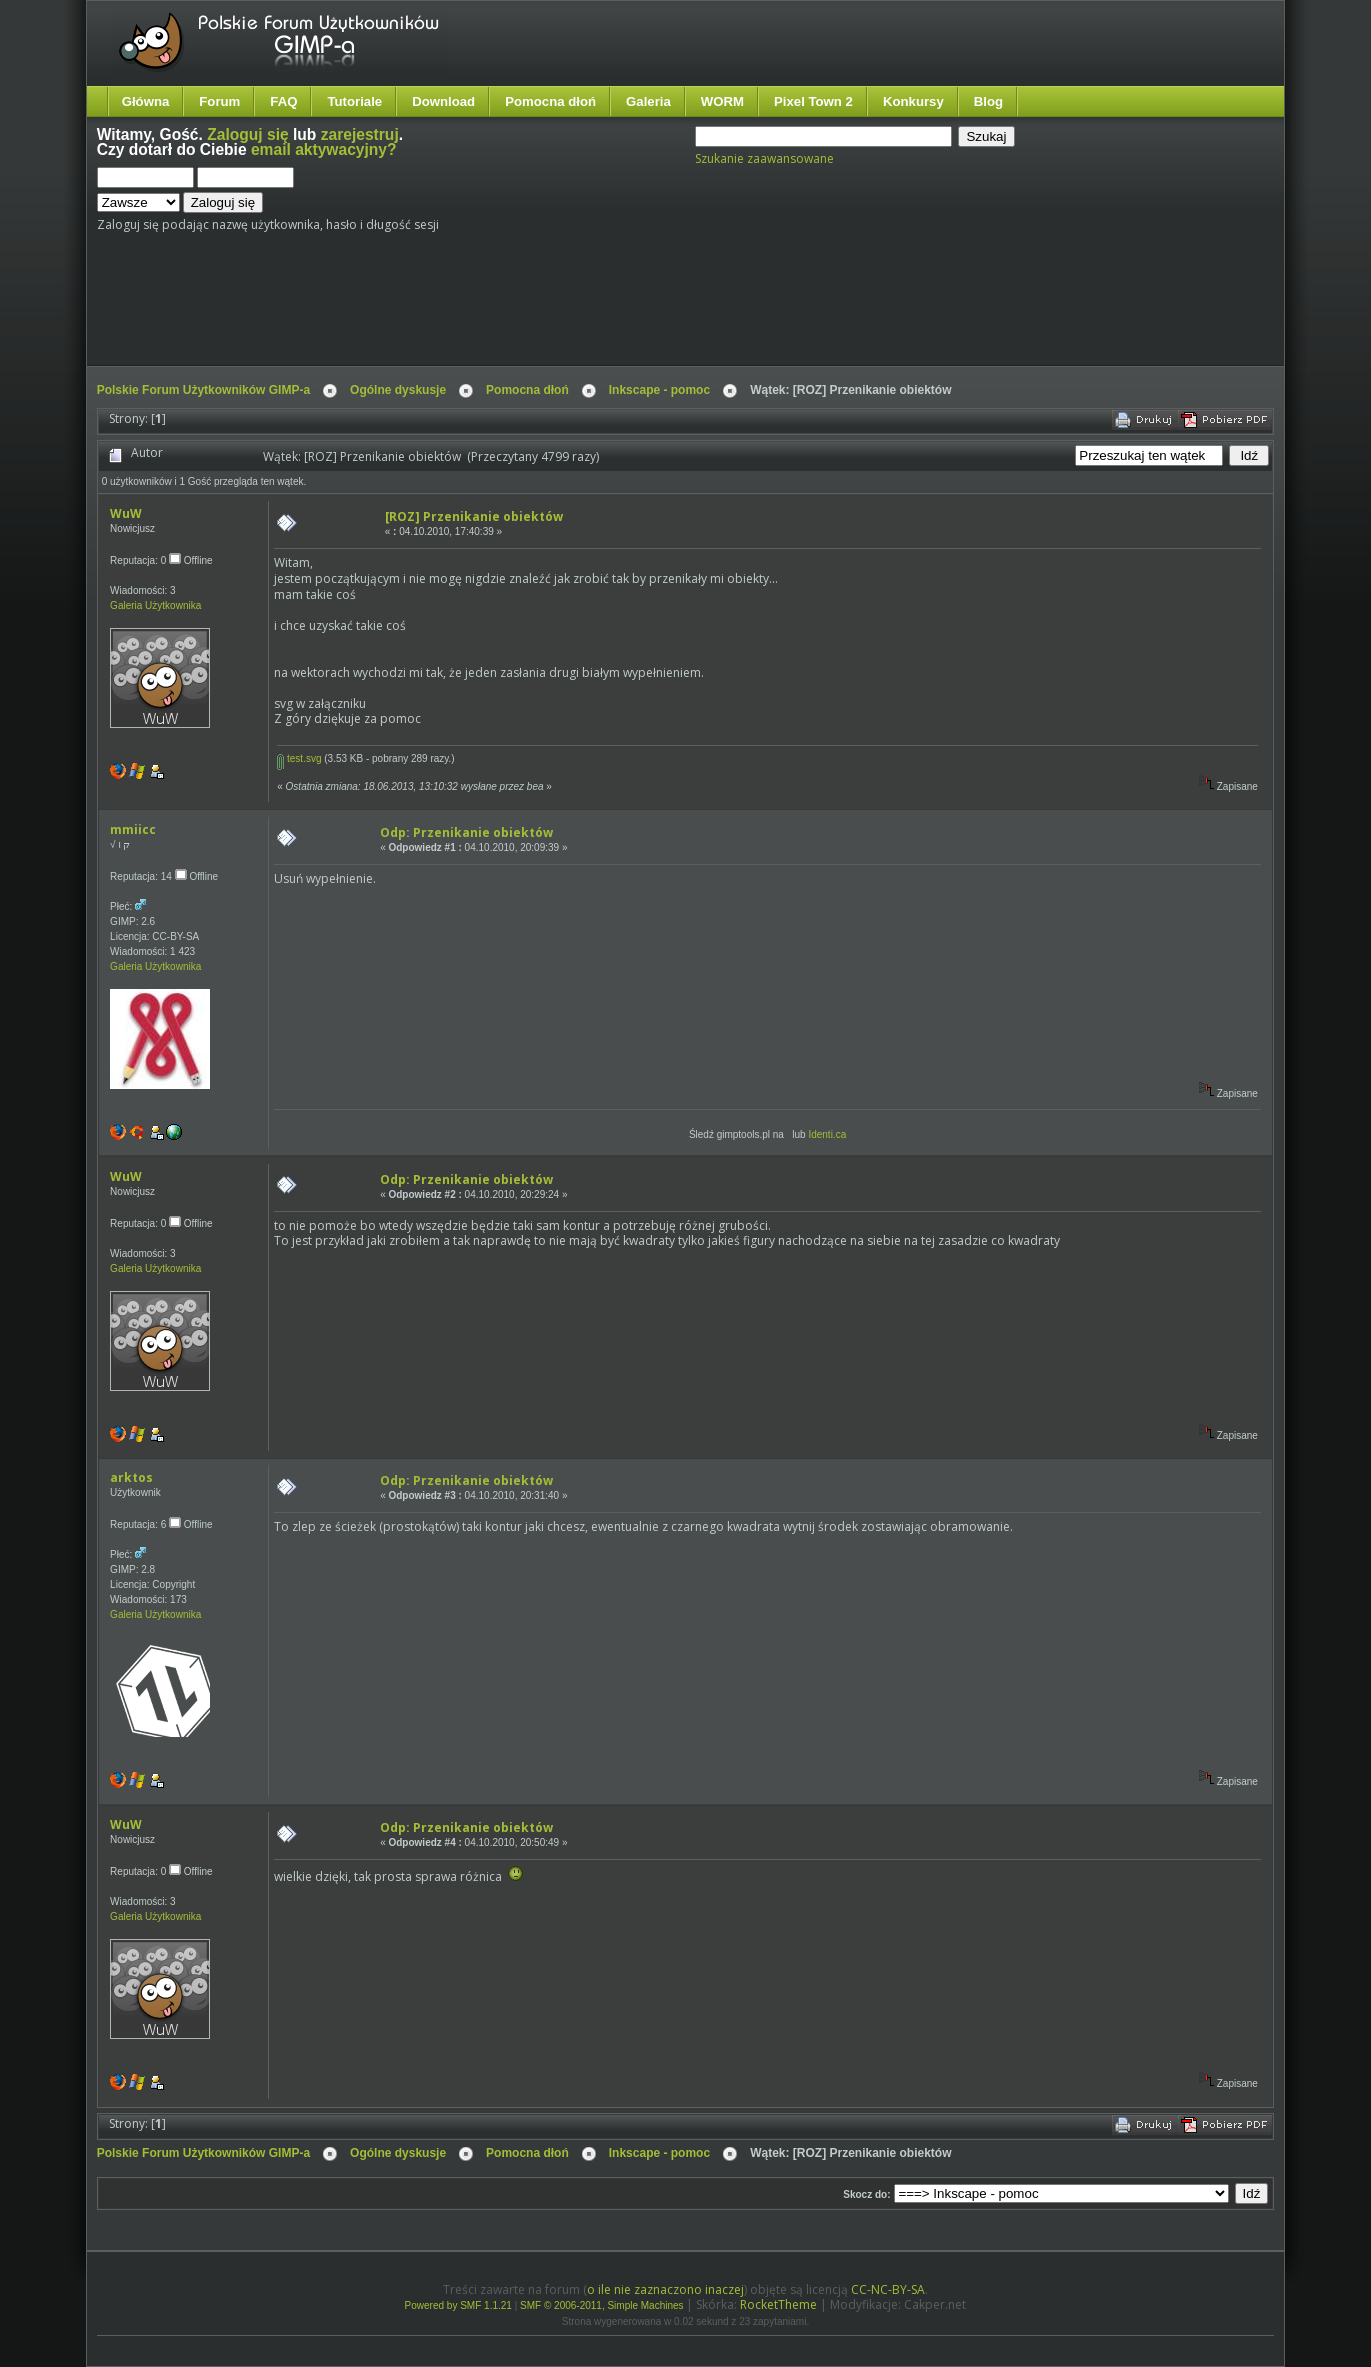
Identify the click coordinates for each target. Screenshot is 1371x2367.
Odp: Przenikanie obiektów (466, 832)
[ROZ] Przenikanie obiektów (474, 516)
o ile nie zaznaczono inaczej (665, 2289)
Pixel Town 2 (813, 101)
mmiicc (133, 829)
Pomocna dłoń (550, 101)
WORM (722, 101)
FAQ (283, 101)
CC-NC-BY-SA (888, 2289)
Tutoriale (354, 101)
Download (443, 101)
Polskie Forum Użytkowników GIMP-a (203, 390)
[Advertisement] (472, 307)
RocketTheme (778, 2304)
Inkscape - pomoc (659, 390)
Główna (146, 101)
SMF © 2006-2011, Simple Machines (602, 2305)
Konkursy (913, 101)
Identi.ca (827, 1134)
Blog (988, 101)
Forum (219, 101)
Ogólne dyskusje (398, 390)
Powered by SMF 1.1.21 (458, 2305)
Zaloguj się (247, 134)
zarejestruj (360, 134)
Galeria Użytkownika (155, 605)
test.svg (299, 758)
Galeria (648, 101)
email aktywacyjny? (324, 149)
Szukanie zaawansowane (764, 158)
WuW (126, 513)
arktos (131, 1477)
